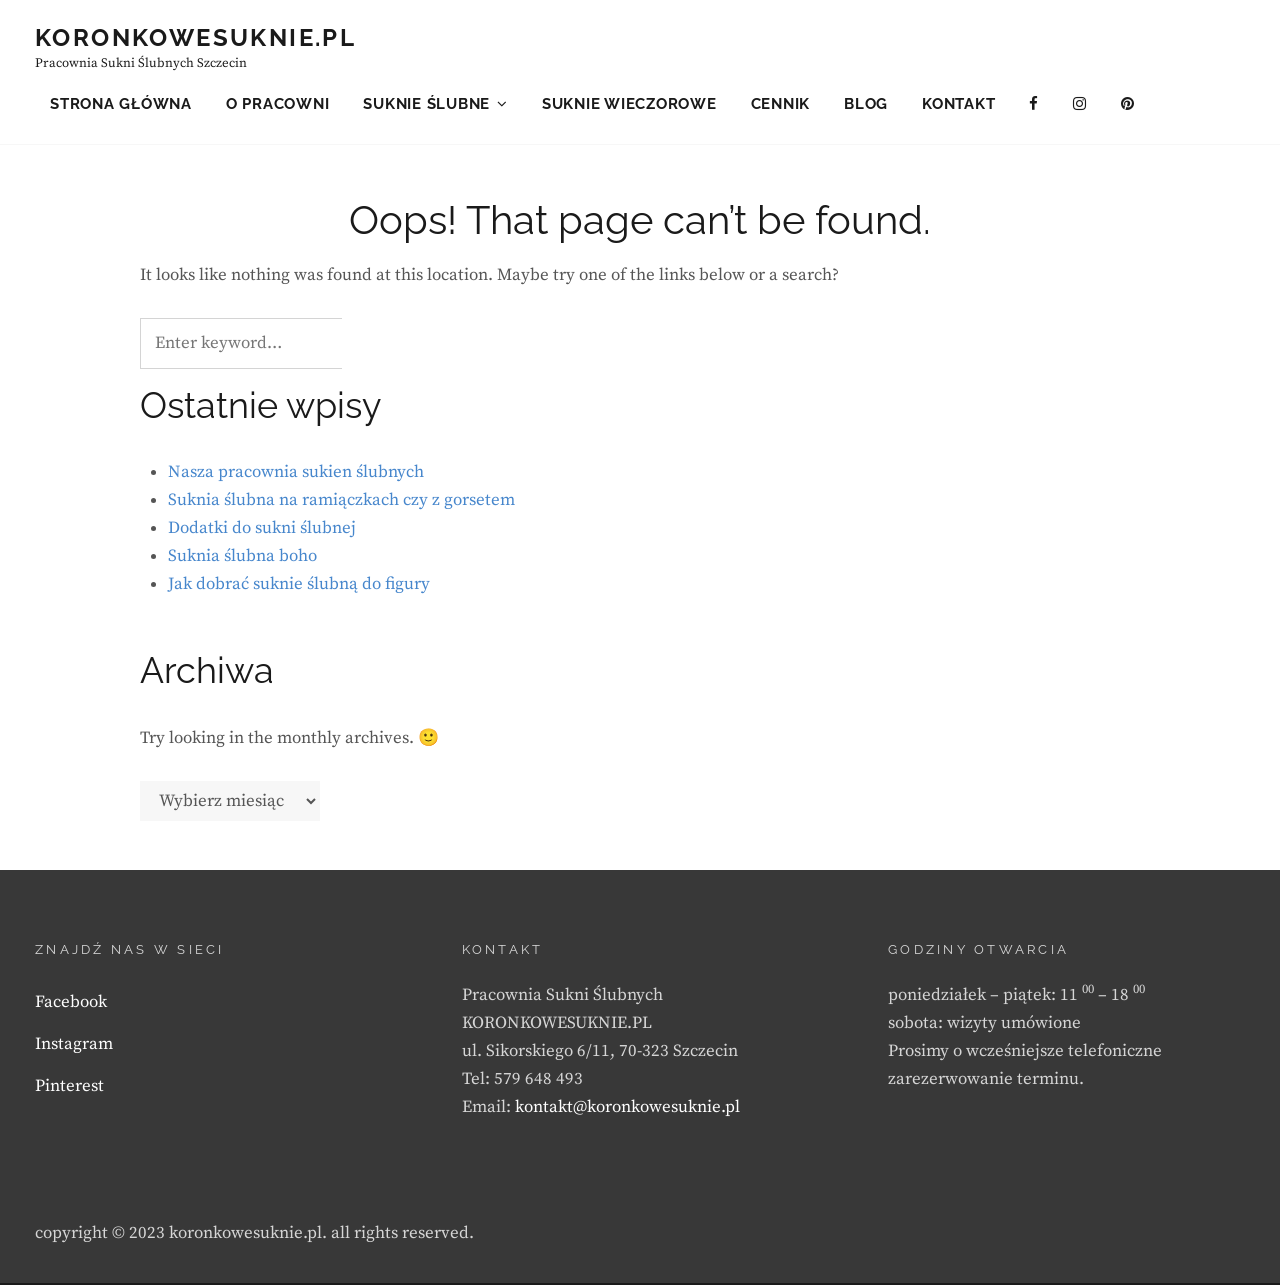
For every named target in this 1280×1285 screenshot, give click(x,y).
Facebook (71, 1004)
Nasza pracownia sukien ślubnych (296, 475)
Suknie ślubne (426, 104)
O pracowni (278, 104)
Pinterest (69, 1088)
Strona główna (121, 104)
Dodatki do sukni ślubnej (262, 531)
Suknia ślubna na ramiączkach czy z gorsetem (341, 503)
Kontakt (958, 104)
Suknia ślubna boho (242, 559)
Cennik (781, 104)
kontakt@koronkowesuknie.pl (627, 1109)
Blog (866, 104)
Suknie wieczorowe (629, 104)
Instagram (74, 1046)
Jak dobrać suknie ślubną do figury (299, 587)
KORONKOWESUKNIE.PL (195, 37)
